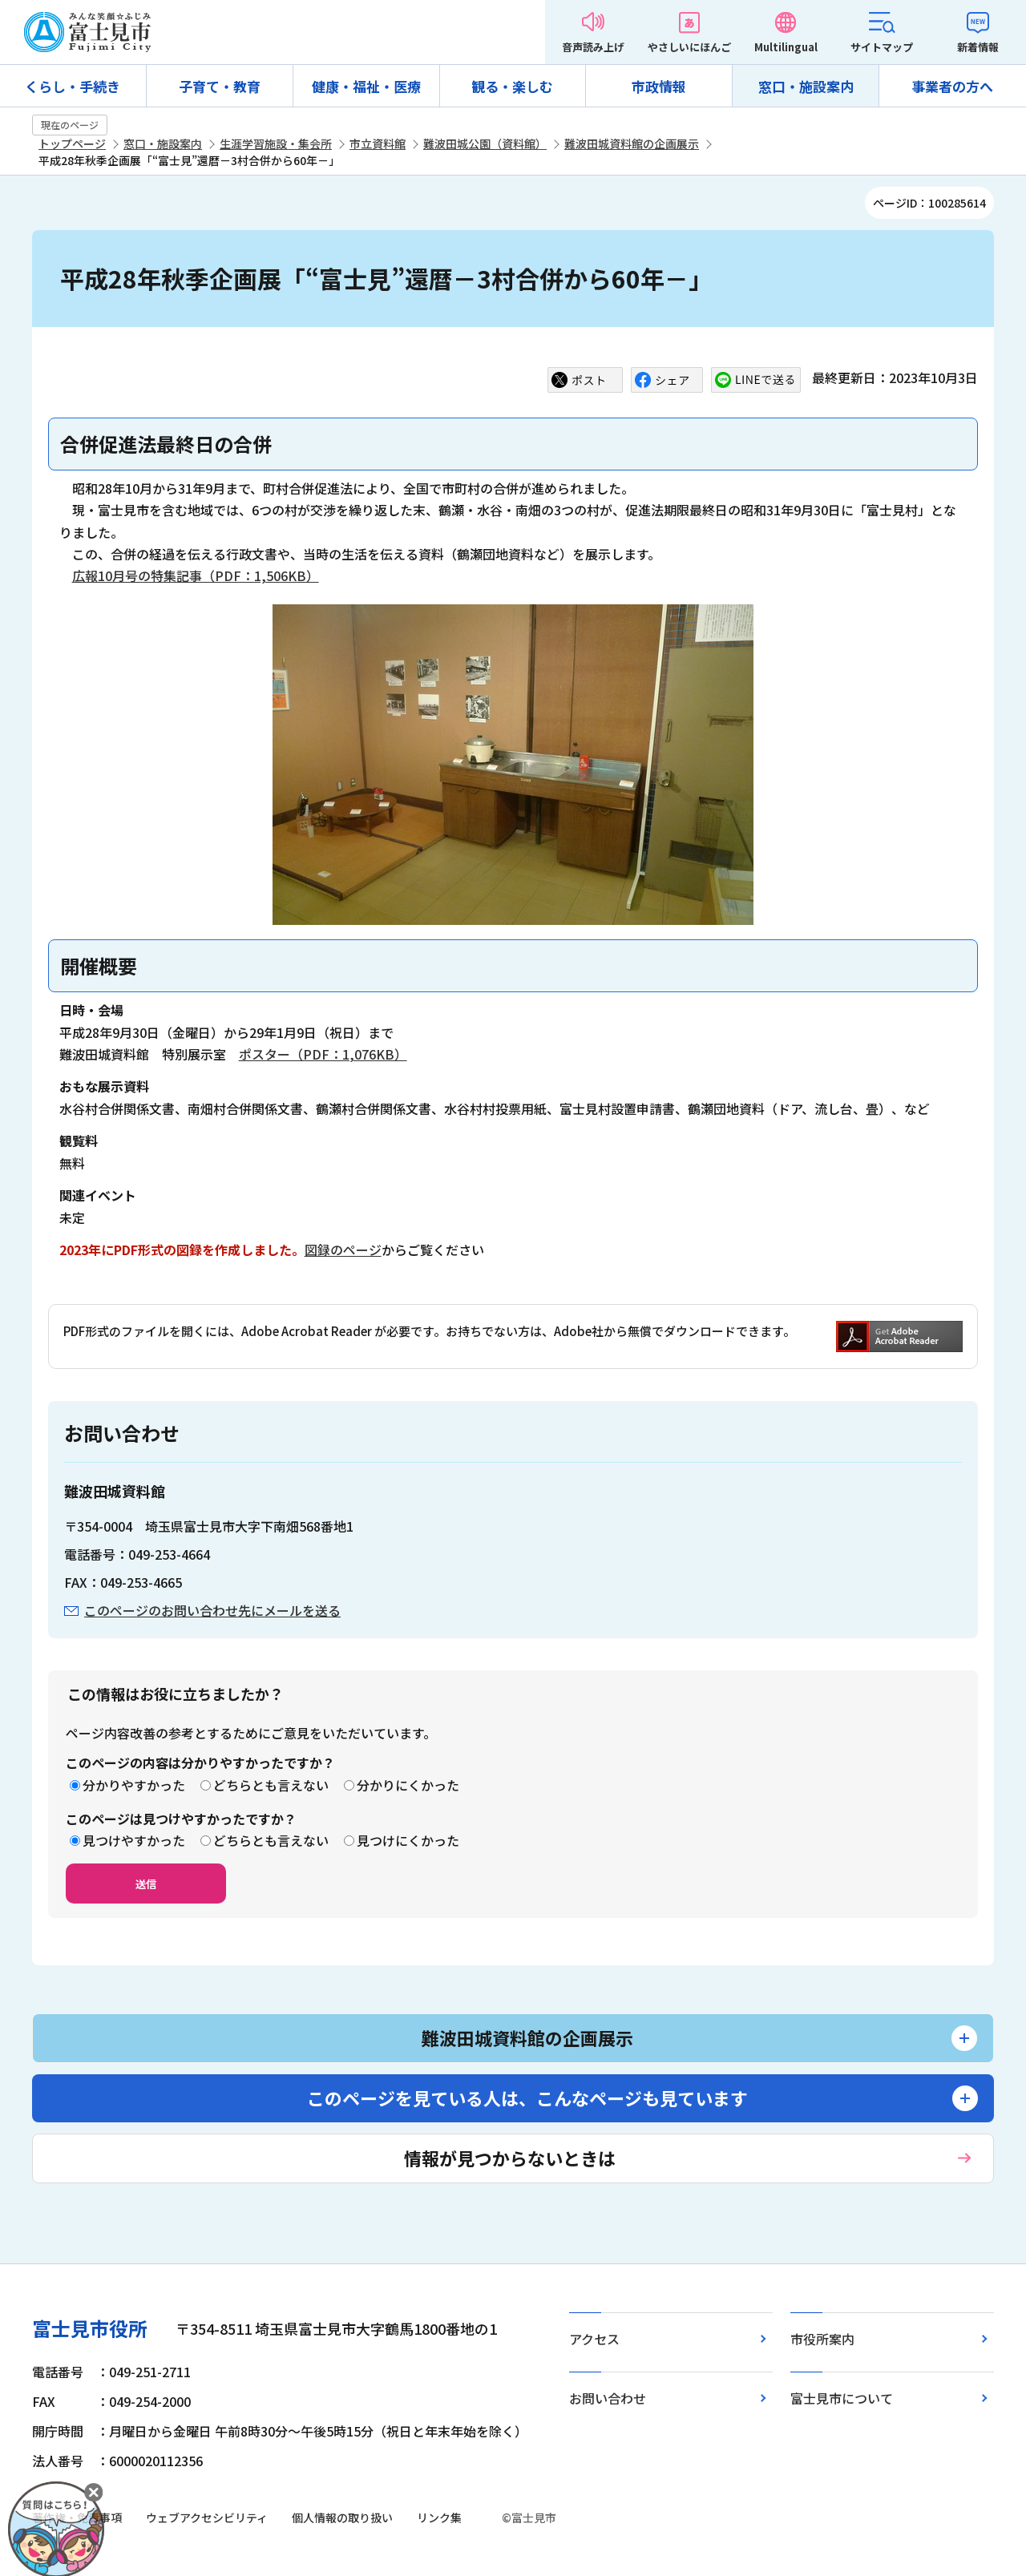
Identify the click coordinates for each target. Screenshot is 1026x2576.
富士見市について (841, 2398)
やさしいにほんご (689, 47)
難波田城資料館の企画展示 (631, 143)
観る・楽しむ (512, 86)
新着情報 (978, 47)
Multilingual (786, 47)
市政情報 (659, 86)
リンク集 (439, 2517)
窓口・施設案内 (806, 86)
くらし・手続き (72, 86)
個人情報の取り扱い (342, 2517)
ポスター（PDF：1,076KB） (323, 1054)
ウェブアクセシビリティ (207, 2517)
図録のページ (343, 1249)
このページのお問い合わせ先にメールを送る (212, 1610)
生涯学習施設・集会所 (276, 143)
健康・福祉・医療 (366, 86)
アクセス (594, 2338)
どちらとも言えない (271, 1785)
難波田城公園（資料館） (485, 143)
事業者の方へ (952, 86)
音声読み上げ (593, 47)
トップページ (72, 143)
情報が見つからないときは (510, 2157)
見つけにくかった (408, 1840)
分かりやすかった (134, 1785)
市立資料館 (377, 143)
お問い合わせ (607, 2398)
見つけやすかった (134, 1840)
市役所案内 (822, 2338)
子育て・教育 (220, 86)
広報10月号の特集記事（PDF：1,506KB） (195, 575)
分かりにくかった (408, 1785)
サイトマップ (881, 47)
